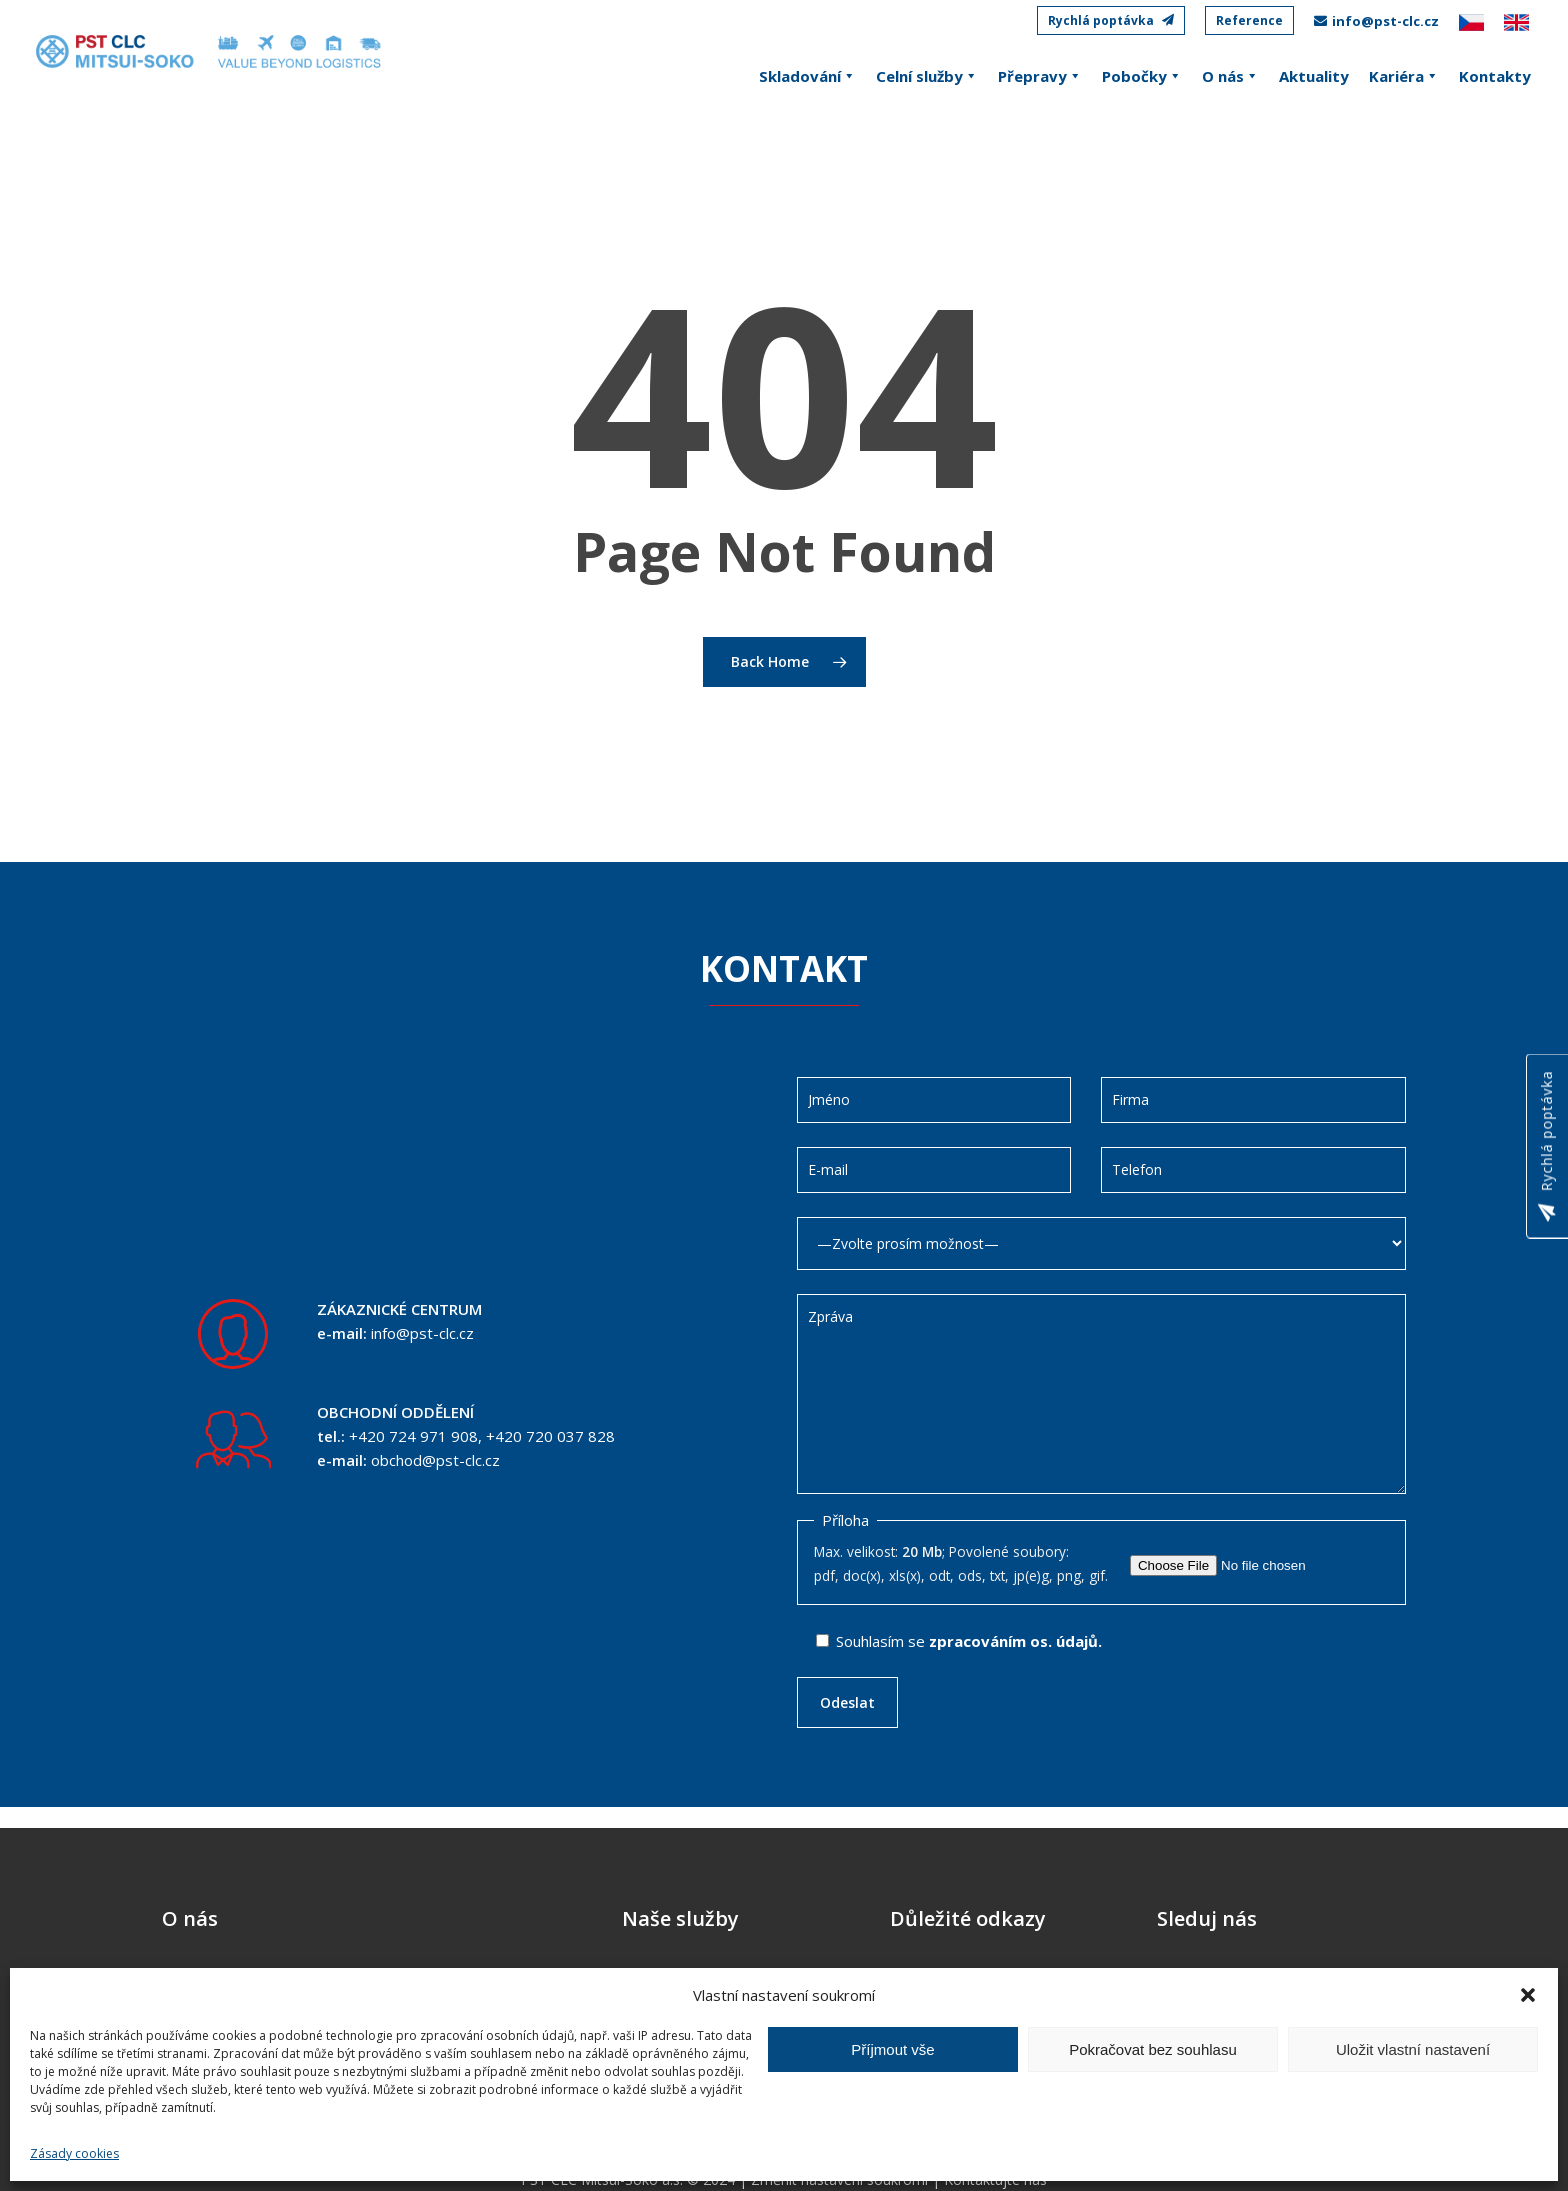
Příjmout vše (892, 2049)
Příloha (845, 1520)
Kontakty (1495, 76)
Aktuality (1314, 76)
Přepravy (1040, 76)
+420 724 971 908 (413, 1436)
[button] (1528, 1995)
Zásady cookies (74, 2153)
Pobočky (1142, 76)
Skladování (807, 76)
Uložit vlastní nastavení (1413, 2049)
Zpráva (1102, 1394)
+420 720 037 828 (550, 1436)
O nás (1230, 76)
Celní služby (927, 76)
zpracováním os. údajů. (1015, 1641)
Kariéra (1404, 76)
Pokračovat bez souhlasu (1153, 2049)
